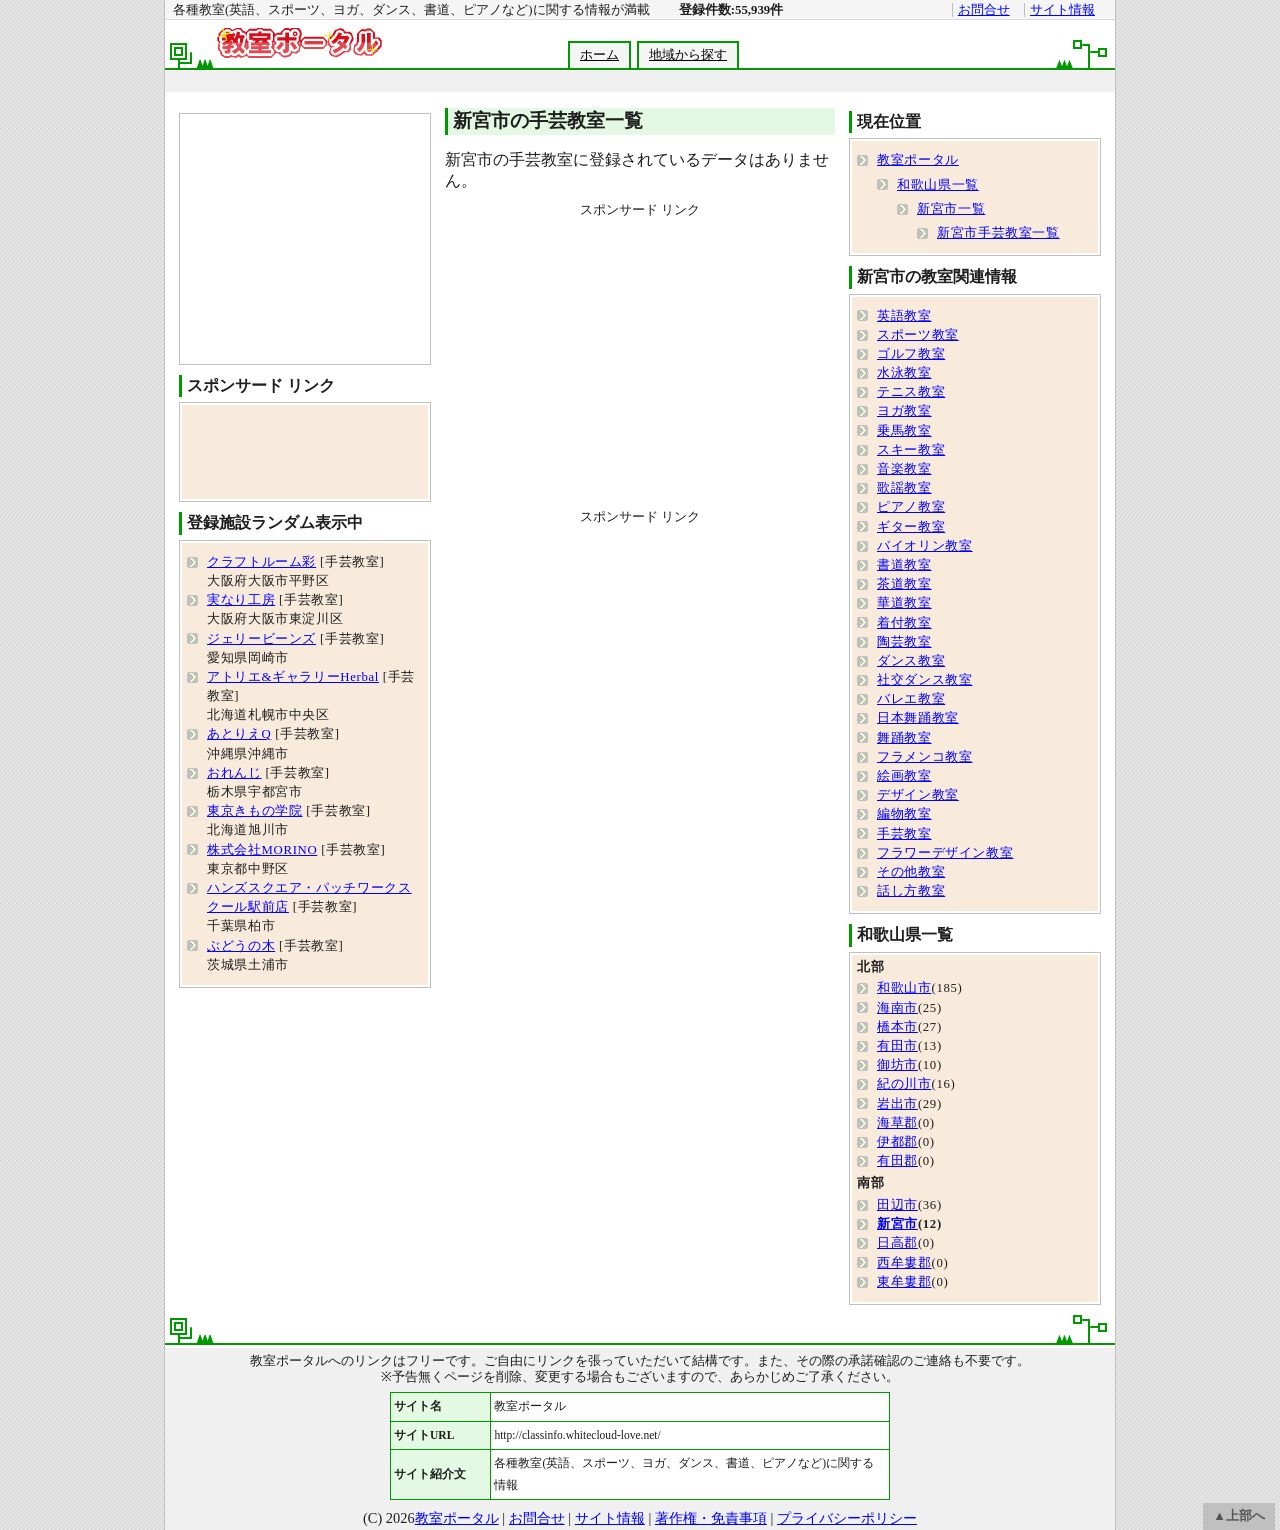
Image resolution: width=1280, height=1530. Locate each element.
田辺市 (897, 1205)
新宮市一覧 (951, 209)
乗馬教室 (904, 431)
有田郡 (897, 1161)
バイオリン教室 (924, 546)
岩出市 (897, 1104)
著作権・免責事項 (711, 1518)
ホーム (599, 55)
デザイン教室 (918, 795)
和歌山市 (904, 988)
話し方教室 (911, 891)
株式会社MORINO (262, 850)
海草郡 (897, 1123)
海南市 (897, 1008)
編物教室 (904, 814)
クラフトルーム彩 (261, 562)
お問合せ (984, 10)
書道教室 (904, 565)
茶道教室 (904, 584)
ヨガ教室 (904, 411)
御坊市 (897, 1065)
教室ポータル (918, 160)
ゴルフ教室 (911, 354)
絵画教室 (904, 776)
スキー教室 (911, 450)
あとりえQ (239, 734)
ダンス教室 (911, 661)
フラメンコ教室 (924, 757)
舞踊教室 (904, 738)
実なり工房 (241, 600)
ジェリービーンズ (261, 639)
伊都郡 (897, 1142)
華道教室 (904, 603)
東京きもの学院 (254, 811)
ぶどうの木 (241, 946)
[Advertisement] (639, 81)
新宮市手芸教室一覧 (998, 233)
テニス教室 (911, 392)
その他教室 (911, 872)
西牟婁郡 (904, 1263)
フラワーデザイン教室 (945, 853)
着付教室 (904, 623)
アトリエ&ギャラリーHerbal (293, 677)
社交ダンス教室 (924, 680)
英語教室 (904, 316)
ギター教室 (911, 527)
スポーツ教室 (918, 335)
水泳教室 (904, 373)
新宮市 (897, 1224)
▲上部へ (1239, 1516)
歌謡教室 (904, 488)
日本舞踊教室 (918, 718)
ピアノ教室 (911, 507)
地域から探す (688, 55)
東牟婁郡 (904, 1282)
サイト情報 (1062, 10)
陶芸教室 (904, 642)
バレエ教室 (911, 699)
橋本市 (897, 1027)
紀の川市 (904, 1084)
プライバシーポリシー (847, 1518)
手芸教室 (904, 834)
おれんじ (234, 773)
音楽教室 (904, 469)
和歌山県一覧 (938, 185)
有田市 (897, 1046)
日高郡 (897, 1243)
